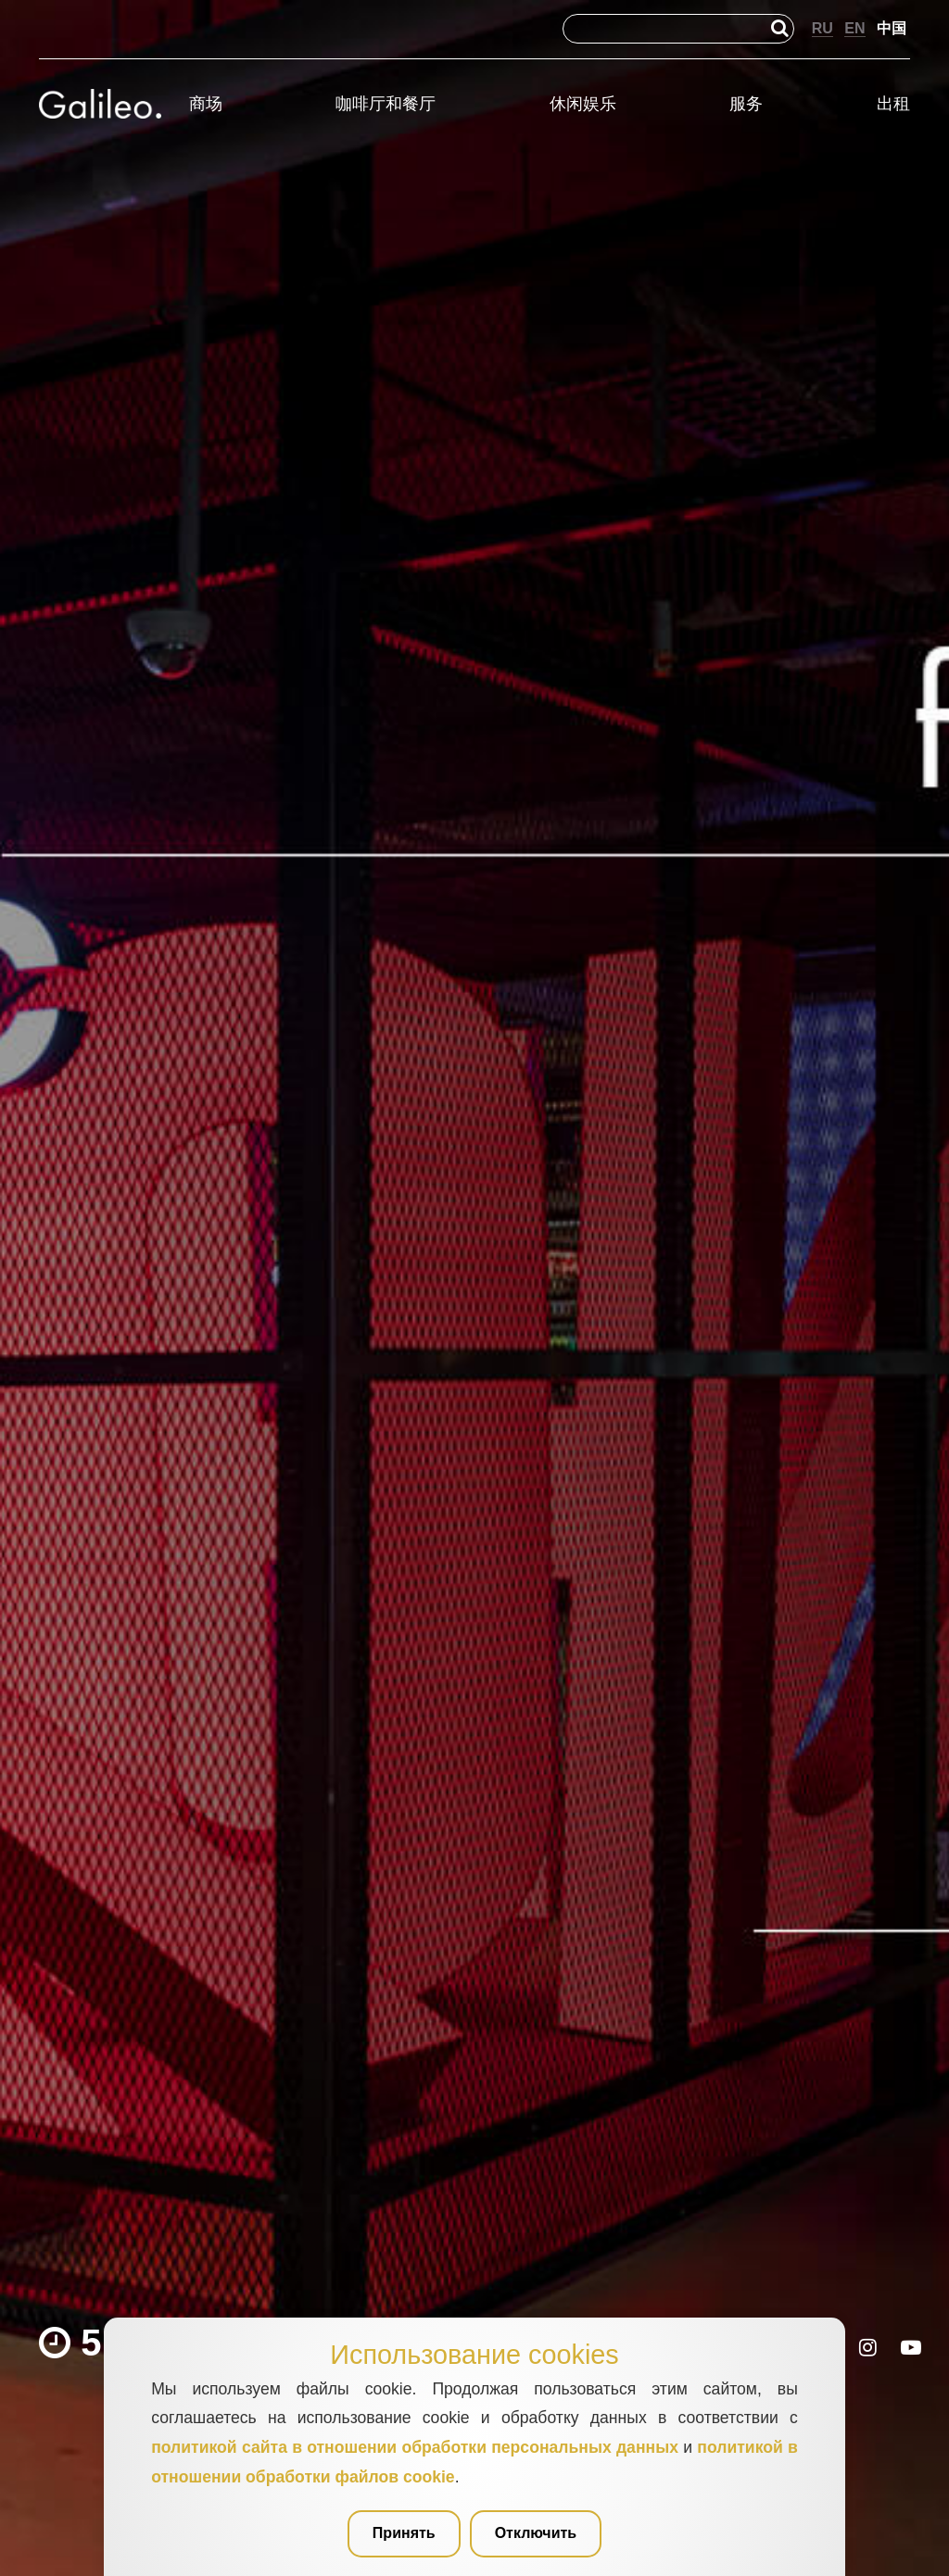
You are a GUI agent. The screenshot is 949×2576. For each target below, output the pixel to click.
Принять (404, 2533)
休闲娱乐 (583, 104)
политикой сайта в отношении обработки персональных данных (414, 2447)
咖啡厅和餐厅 (385, 104)
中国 (891, 28)
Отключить (536, 2533)
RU (822, 28)
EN (854, 28)
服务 (746, 104)
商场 (205, 104)
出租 (893, 104)
